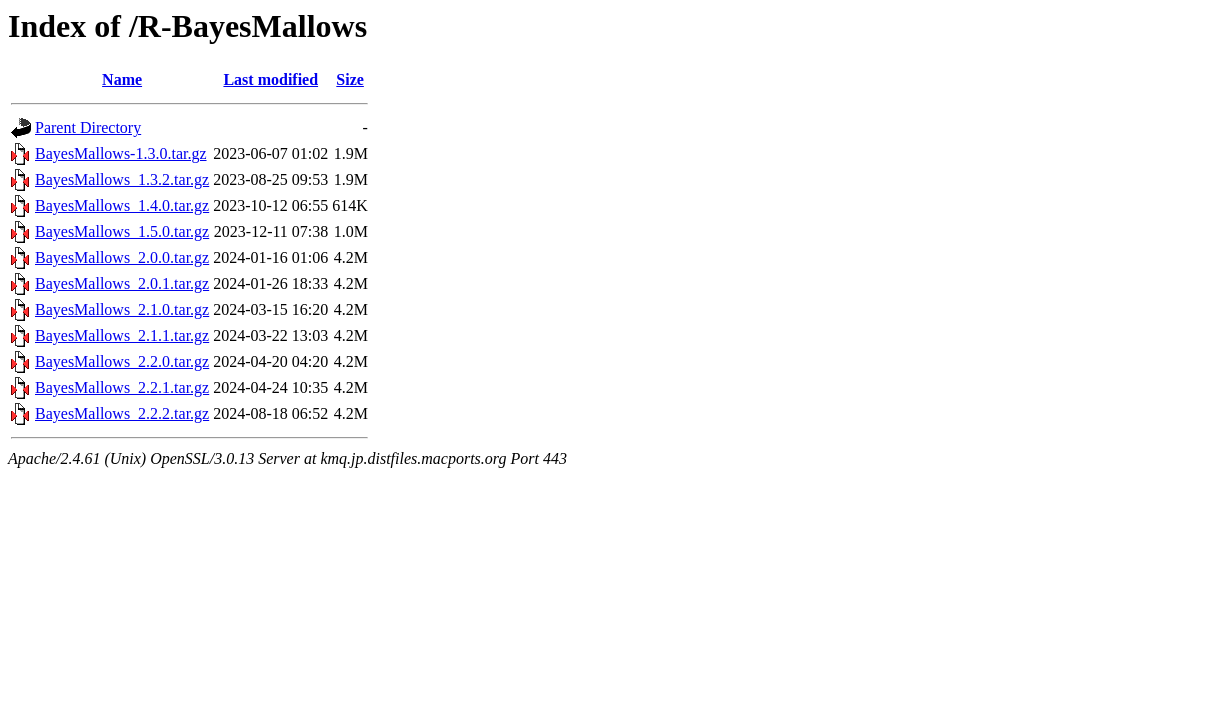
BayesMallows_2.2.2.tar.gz (122, 413)
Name (122, 79)
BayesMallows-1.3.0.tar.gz (121, 153)
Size (350, 79)
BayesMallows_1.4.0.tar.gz (122, 205)
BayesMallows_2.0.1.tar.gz (122, 283)
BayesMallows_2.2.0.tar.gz (122, 361)
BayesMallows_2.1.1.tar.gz (122, 335)
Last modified (270, 79)
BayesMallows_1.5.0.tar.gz (122, 231)
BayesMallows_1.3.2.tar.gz (122, 179)
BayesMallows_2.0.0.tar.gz (122, 257)
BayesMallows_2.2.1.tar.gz (122, 387)
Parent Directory (88, 127)
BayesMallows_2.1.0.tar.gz (122, 309)
